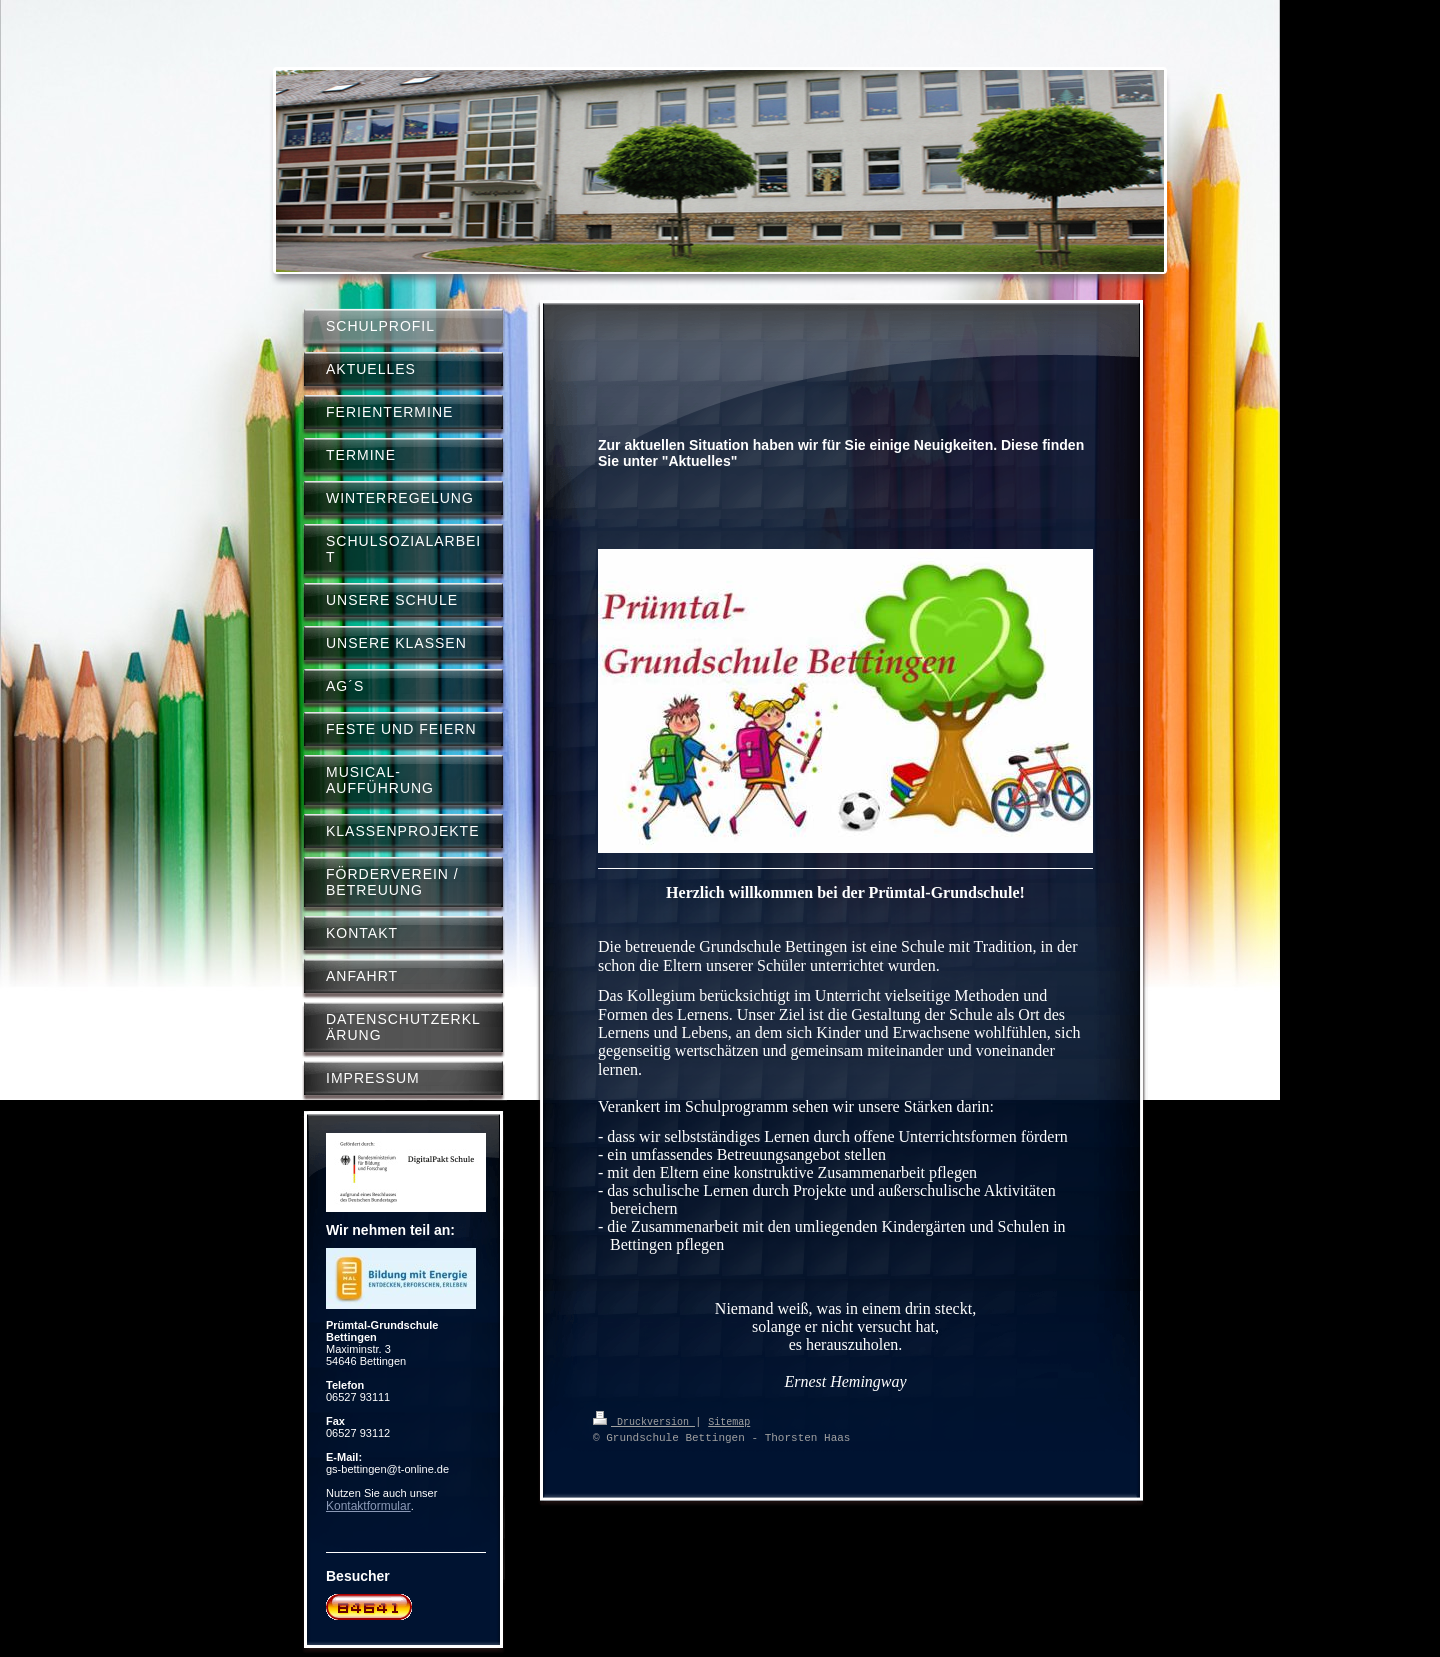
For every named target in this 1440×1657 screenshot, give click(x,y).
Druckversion (644, 1421)
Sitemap (729, 1421)
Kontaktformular (368, 1506)
